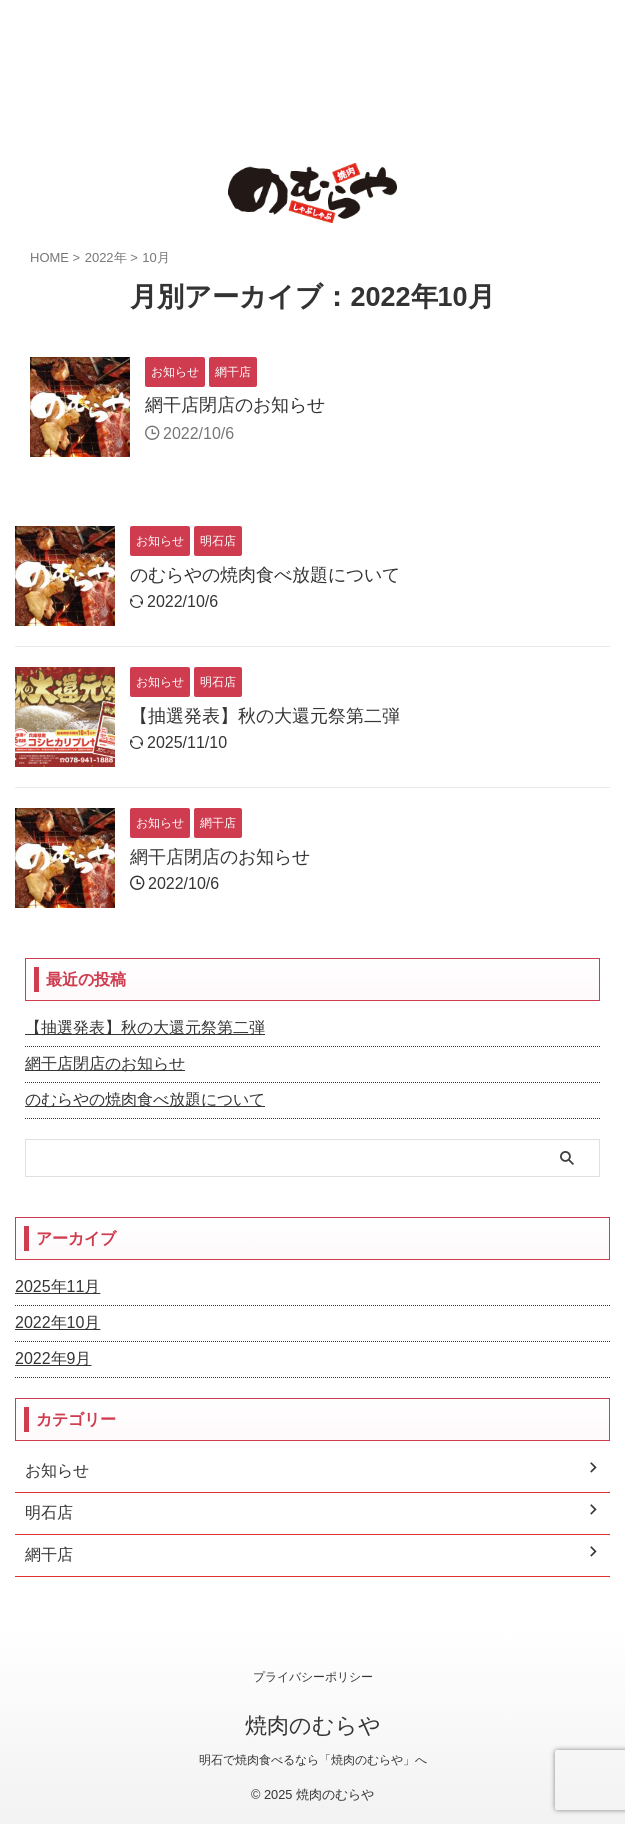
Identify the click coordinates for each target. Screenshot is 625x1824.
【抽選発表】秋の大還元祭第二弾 (265, 716)
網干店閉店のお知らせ (235, 405)
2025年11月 (57, 1286)
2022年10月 (57, 1322)
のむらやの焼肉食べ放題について (265, 575)
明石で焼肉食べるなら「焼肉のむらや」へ (313, 1760)
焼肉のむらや (313, 1725)
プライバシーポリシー (313, 1677)
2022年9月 (53, 1358)
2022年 (106, 257)
